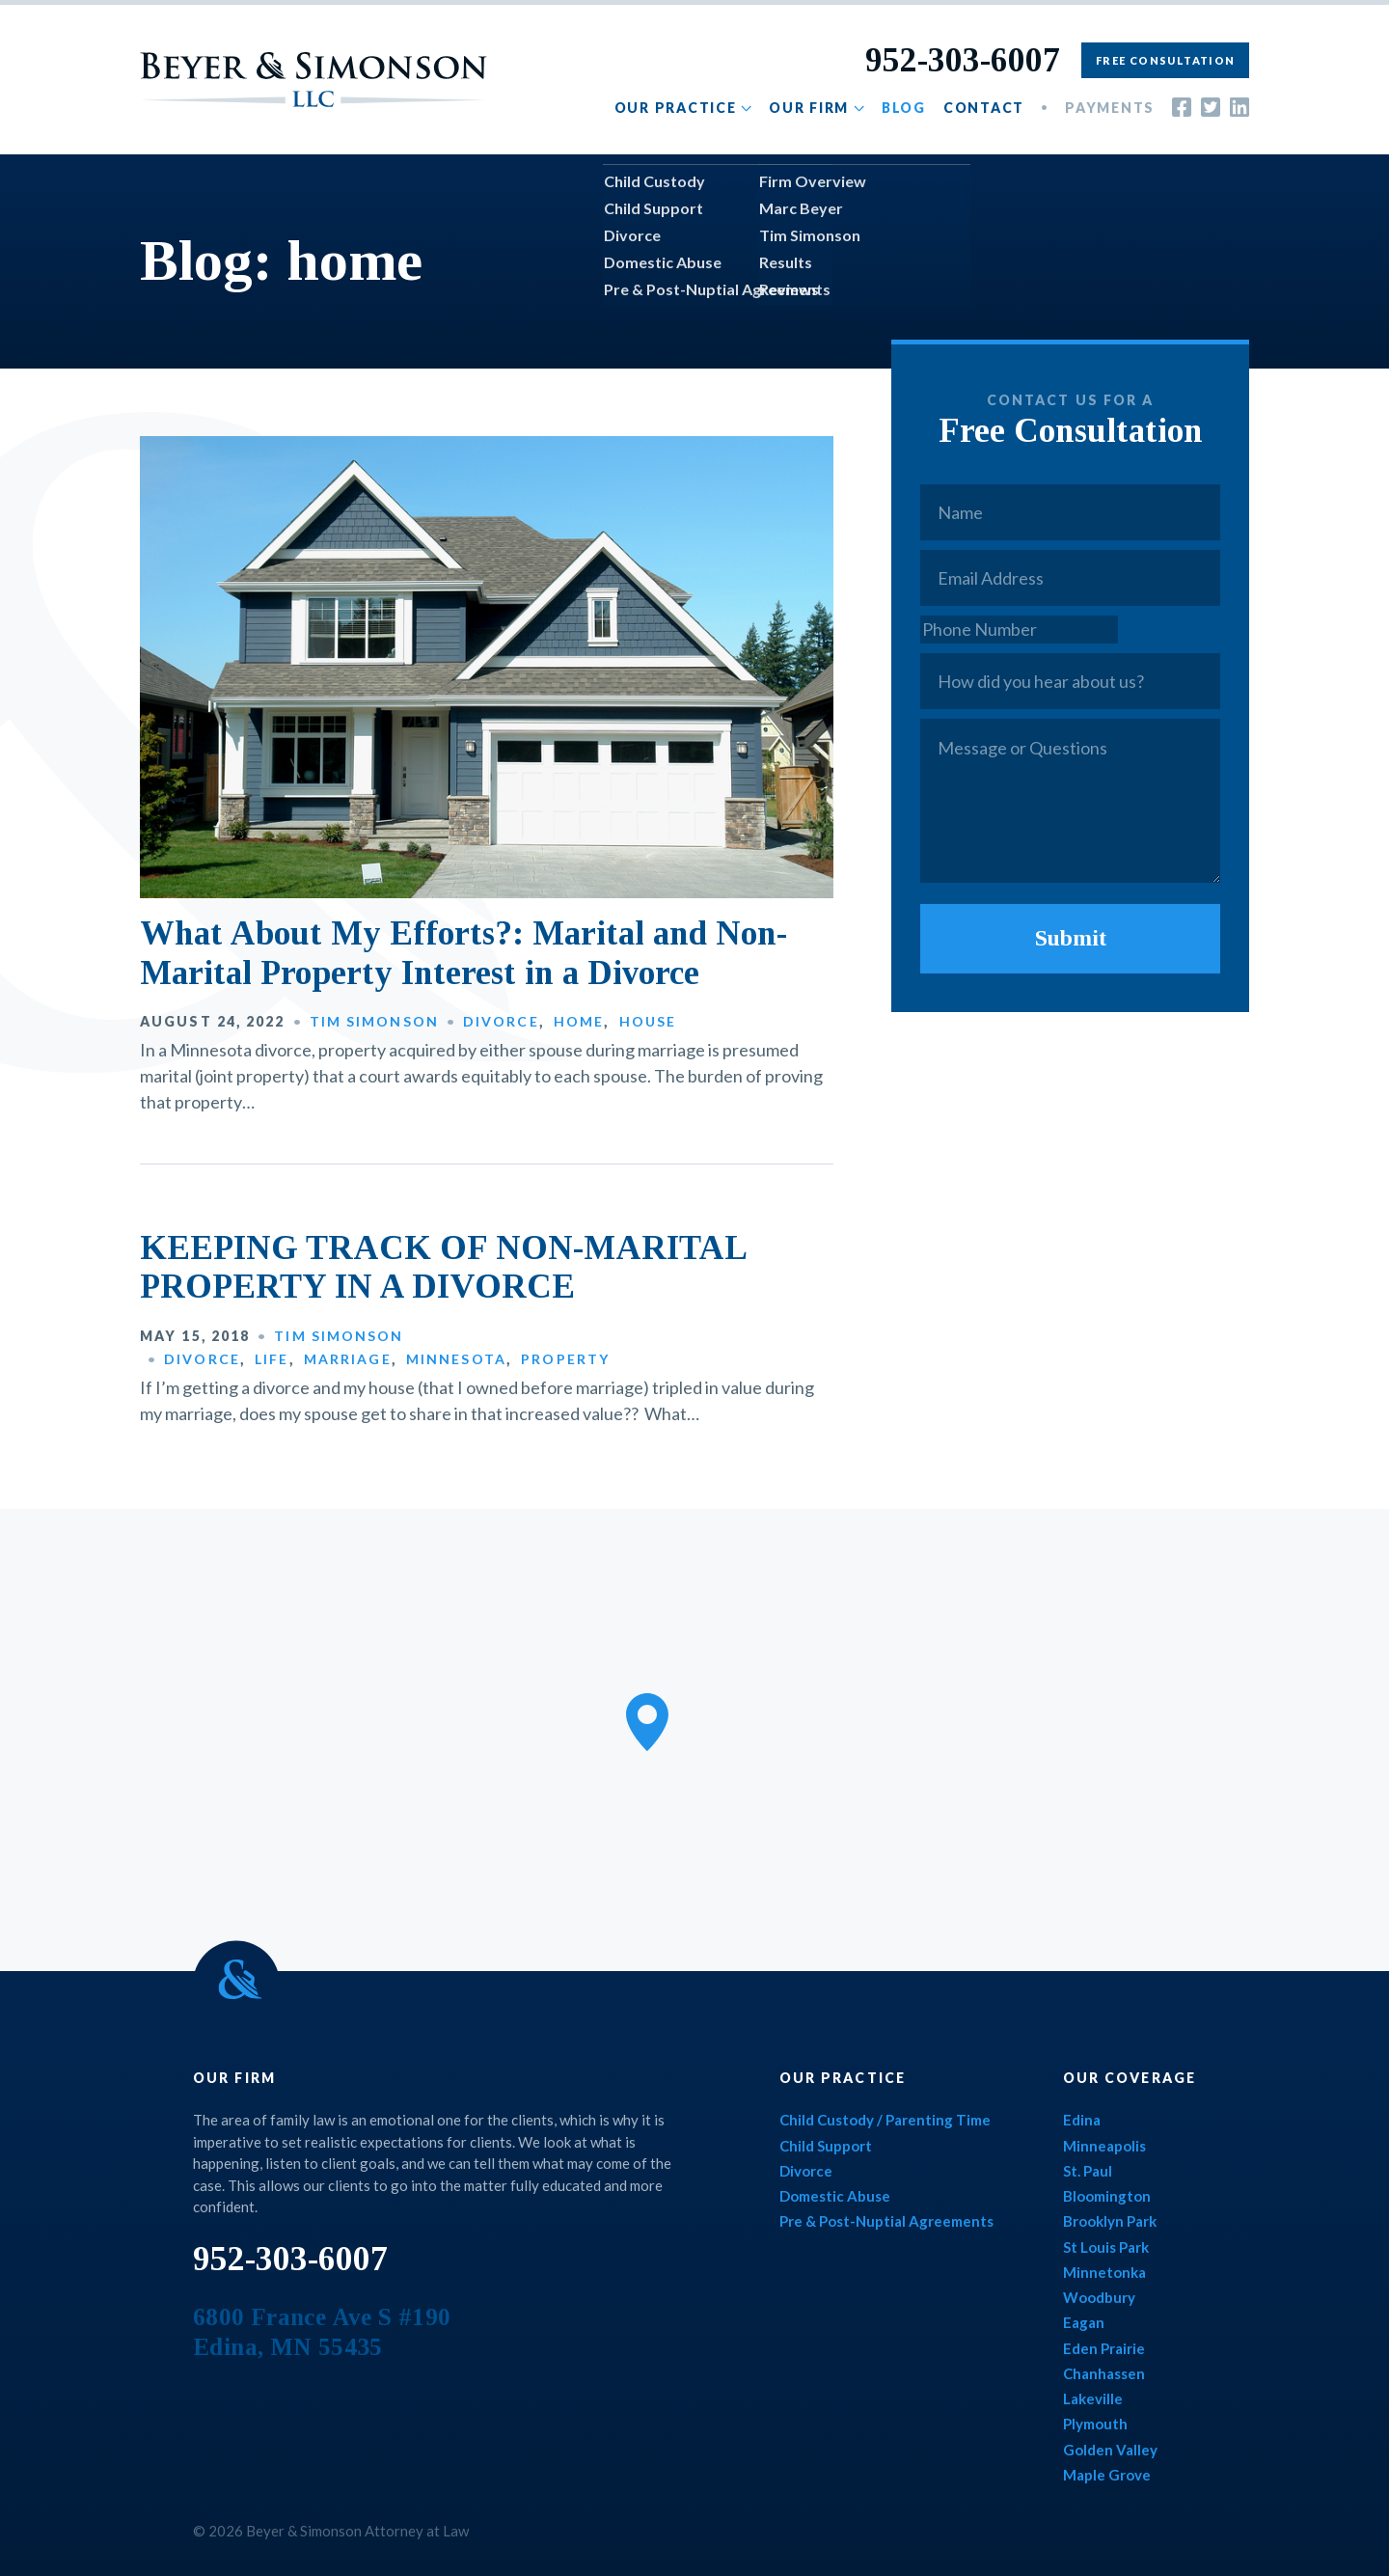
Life (271, 1359)
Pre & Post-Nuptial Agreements (886, 2221)
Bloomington (1107, 2196)
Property (565, 1359)
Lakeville (1093, 2398)
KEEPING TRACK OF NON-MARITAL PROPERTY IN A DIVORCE (443, 1267)
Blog (904, 107)
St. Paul (1087, 2170)
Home (579, 1021)
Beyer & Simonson (313, 79)
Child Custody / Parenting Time (885, 2119)
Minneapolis (1104, 2145)
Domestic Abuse (834, 2196)
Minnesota (456, 1359)
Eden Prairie (1104, 2348)
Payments (1110, 107)
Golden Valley (1110, 2449)
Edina (1082, 2119)
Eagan (1083, 2322)
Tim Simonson (374, 1021)
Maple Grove (1107, 2474)
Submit (1070, 937)
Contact (983, 107)
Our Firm (809, 107)
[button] (647, 1722)
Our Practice (675, 107)
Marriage (348, 1359)
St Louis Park (1106, 2247)
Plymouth (1095, 2423)
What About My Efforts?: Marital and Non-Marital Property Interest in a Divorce (463, 953)
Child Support (825, 2145)
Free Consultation (1165, 60)
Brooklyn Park (1110, 2221)
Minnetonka (1104, 2272)
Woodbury (1099, 2297)
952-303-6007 (962, 60)
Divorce (501, 1021)
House (648, 1021)
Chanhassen (1104, 2373)
